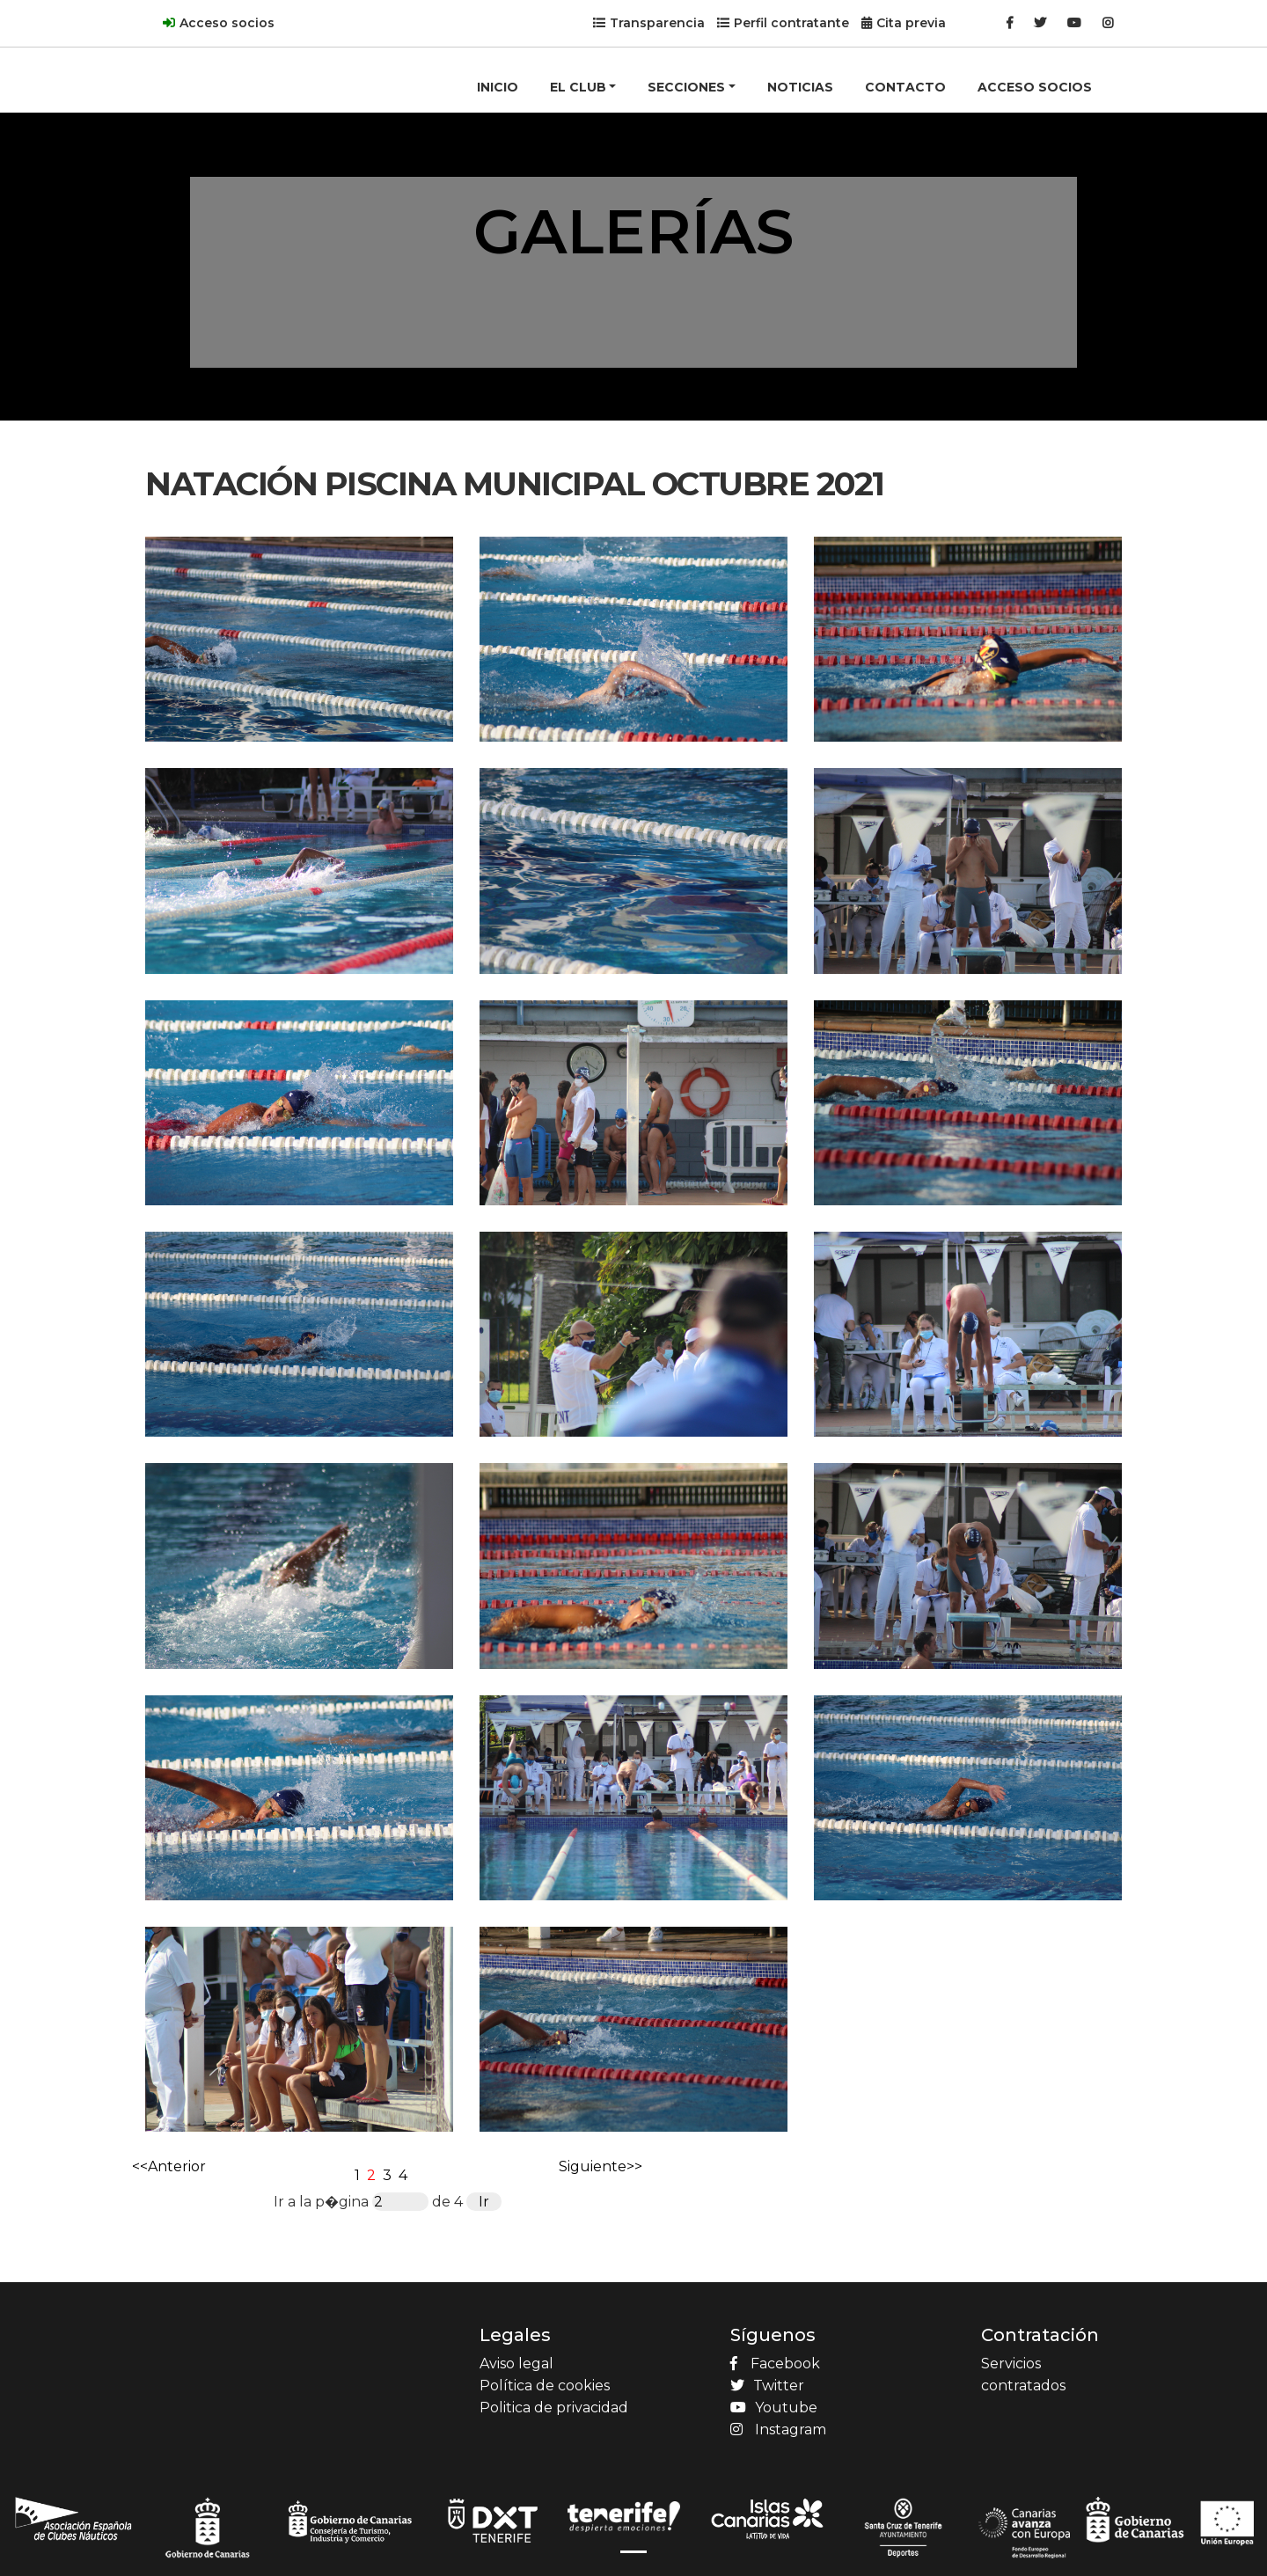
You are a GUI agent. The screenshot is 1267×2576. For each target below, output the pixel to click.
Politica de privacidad (554, 2407)
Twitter (767, 2385)
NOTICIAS (800, 87)
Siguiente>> (600, 2166)
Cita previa (911, 23)
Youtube (773, 2407)
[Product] (215, 58)
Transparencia (657, 23)
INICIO (497, 87)
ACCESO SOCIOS (1035, 87)
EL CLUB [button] (578, 87)
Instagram (778, 2429)
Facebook (775, 2363)
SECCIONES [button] (686, 87)
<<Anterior (169, 2166)
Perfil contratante (791, 23)
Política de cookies (545, 2385)
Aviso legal (516, 2363)
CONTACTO (905, 87)
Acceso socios (227, 23)
